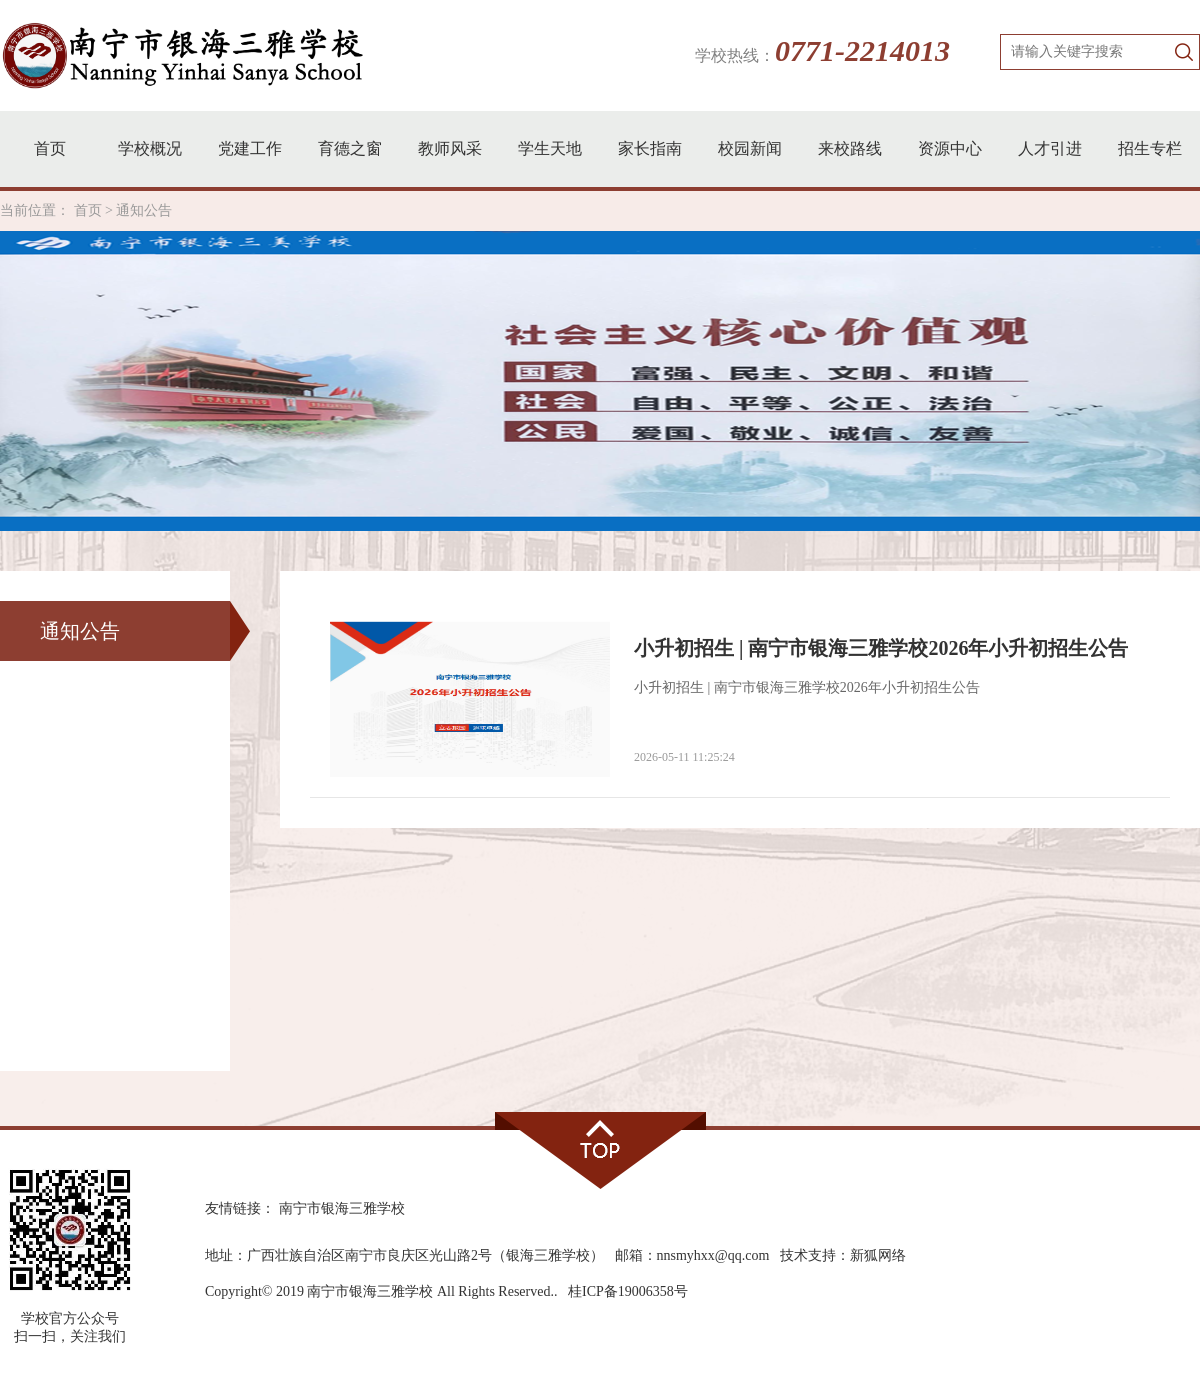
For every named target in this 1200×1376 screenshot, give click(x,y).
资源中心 (950, 148)
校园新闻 (750, 148)
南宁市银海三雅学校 (342, 1208)
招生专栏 (1150, 148)
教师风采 (450, 148)
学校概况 (150, 148)
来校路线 (850, 148)
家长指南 (650, 148)
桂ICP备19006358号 (628, 1291)
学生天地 (550, 148)
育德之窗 (350, 148)
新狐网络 (878, 1255)
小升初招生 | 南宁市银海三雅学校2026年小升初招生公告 (881, 648)
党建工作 (250, 148)
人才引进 (1050, 148)
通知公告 (144, 210)
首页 (50, 148)
